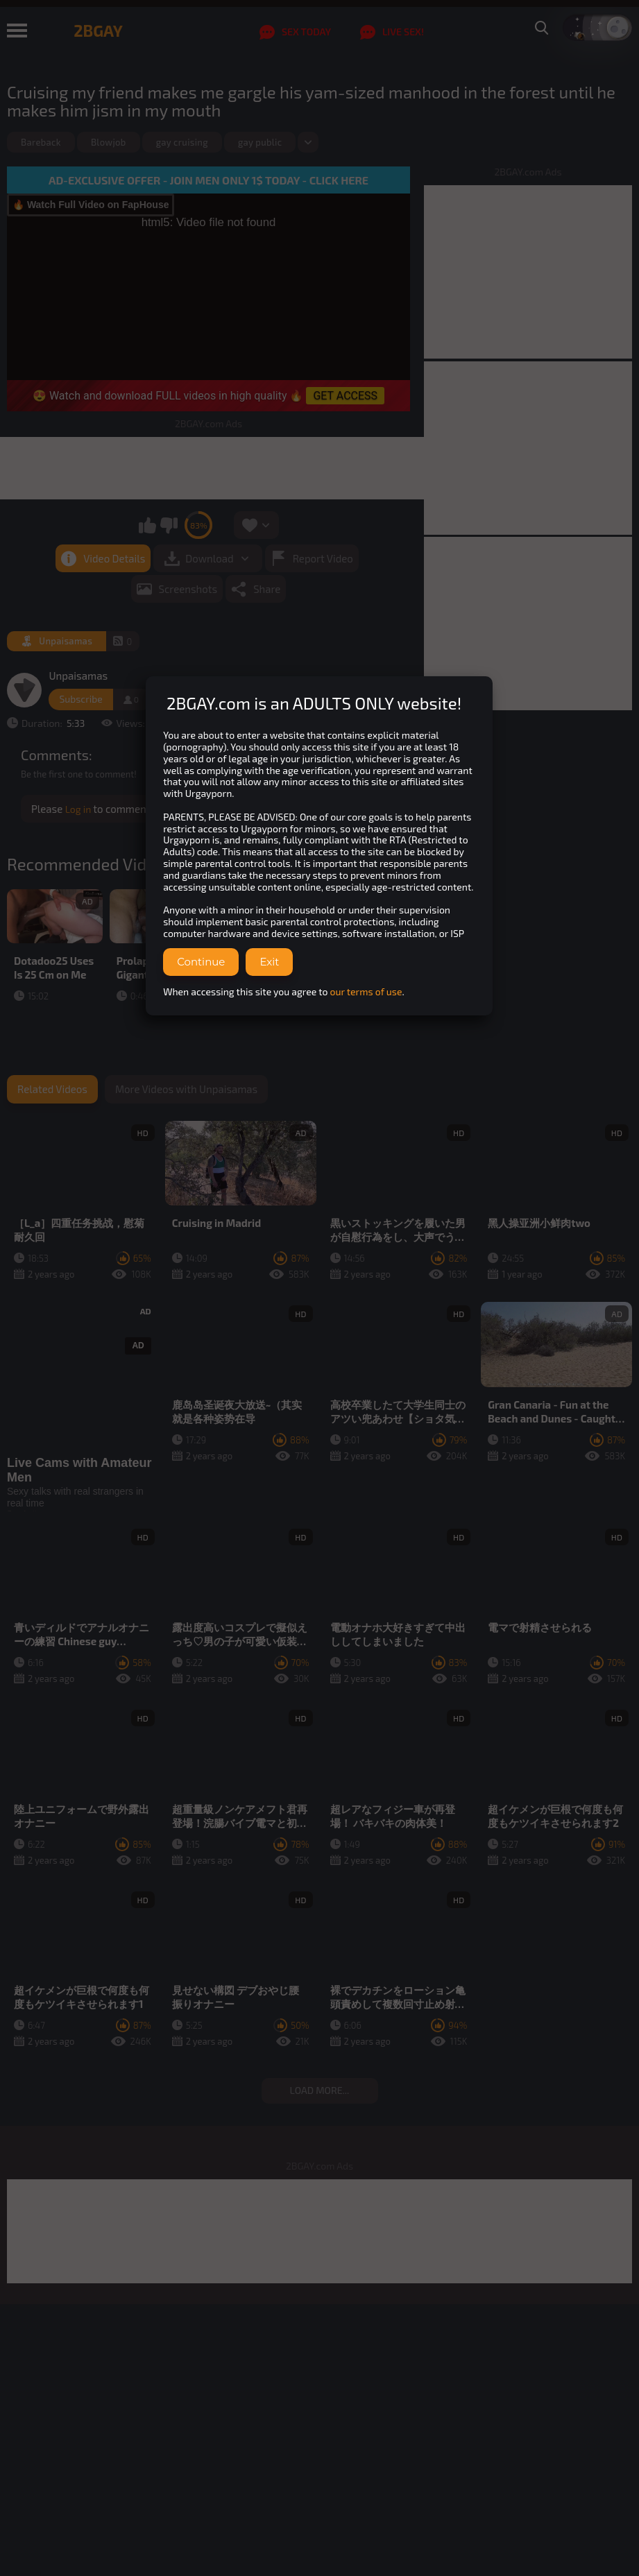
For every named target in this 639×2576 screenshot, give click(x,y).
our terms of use (366, 991)
